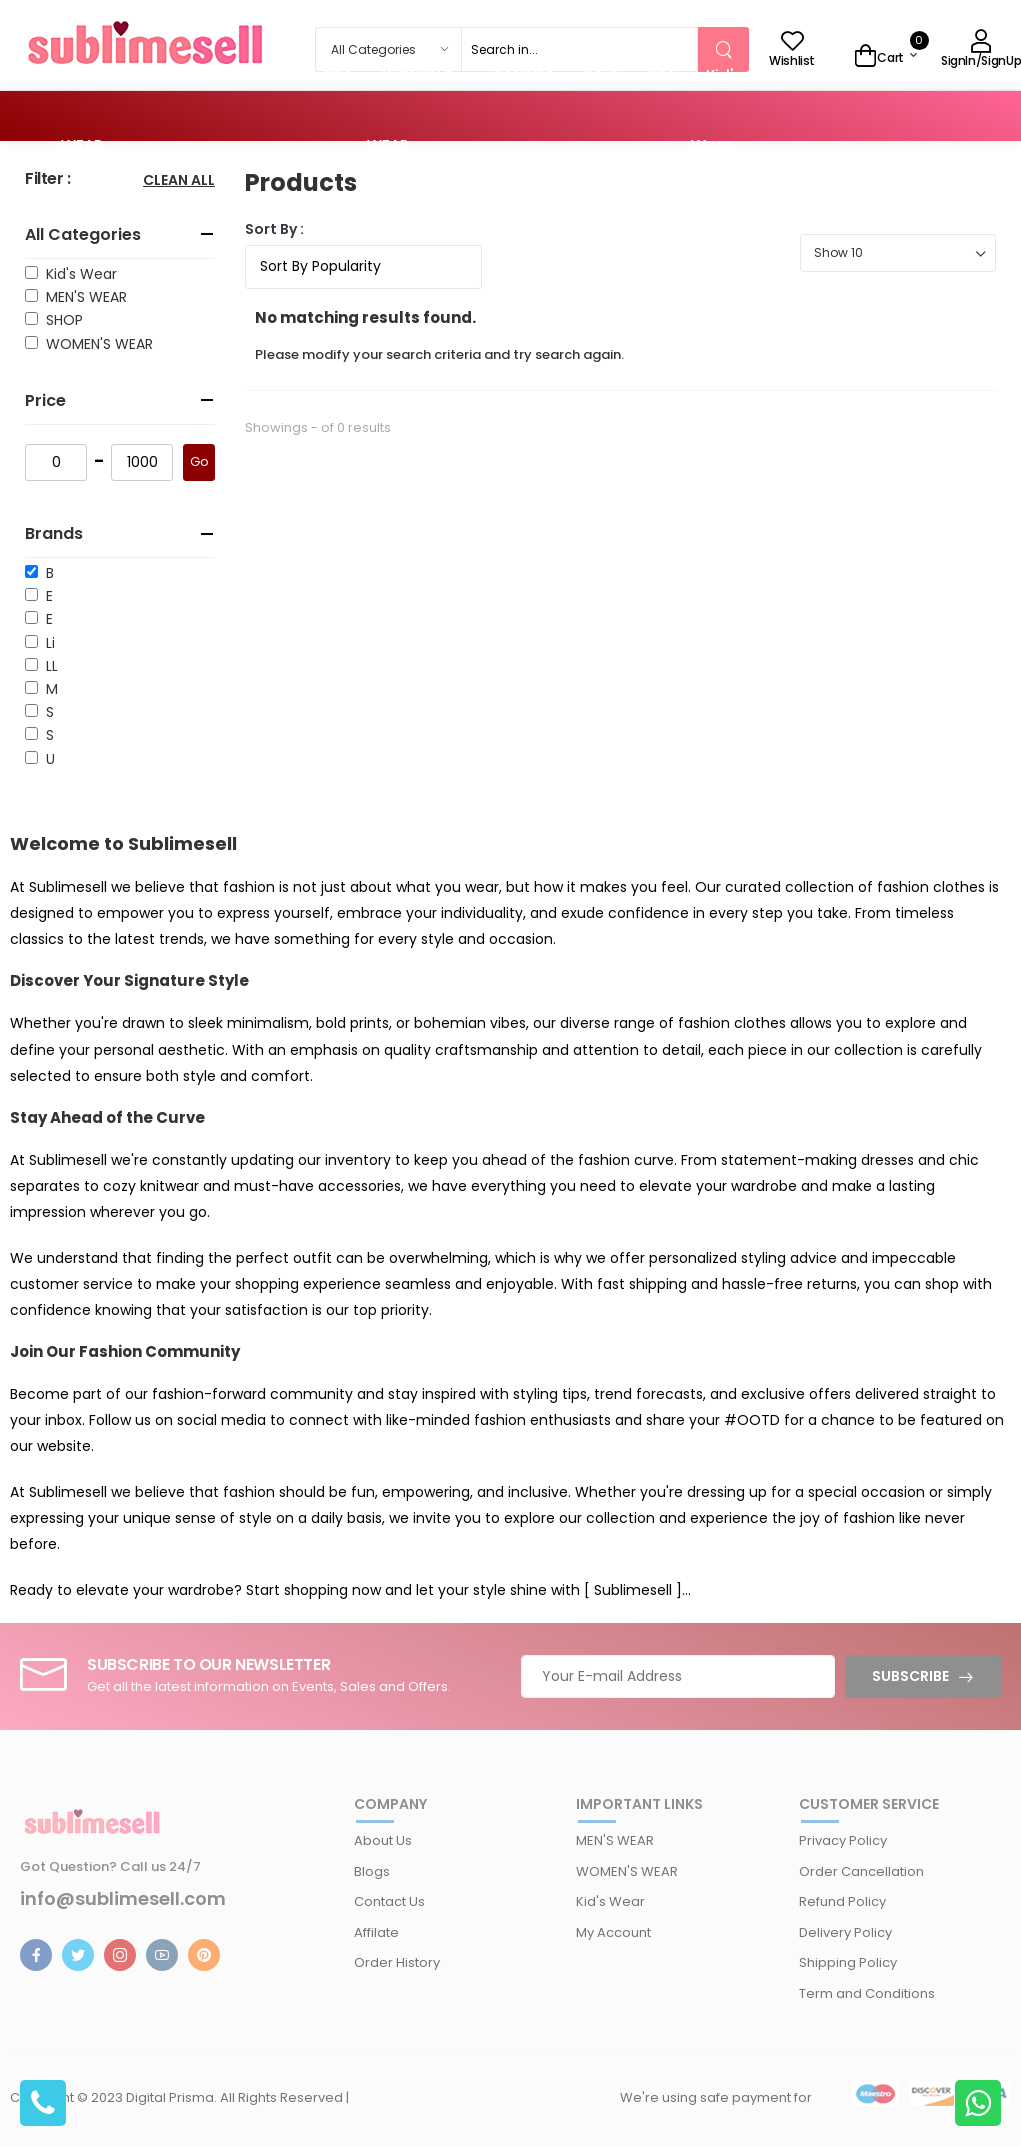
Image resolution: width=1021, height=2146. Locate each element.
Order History (397, 1962)
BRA (338, 75)
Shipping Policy (848, 1962)
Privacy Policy (843, 1840)
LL (48, 666)
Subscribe (910, 1676)
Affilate (376, 1932)
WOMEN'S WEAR (95, 344)
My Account (613, 1932)
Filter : (48, 179)
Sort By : (274, 229)
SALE (277, 75)
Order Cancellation (861, 1871)
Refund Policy (842, 1901)
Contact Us (389, 1901)
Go (199, 461)
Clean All (179, 181)
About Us (383, 1840)
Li (46, 643)
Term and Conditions (867, 1993)
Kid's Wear (77, 274)
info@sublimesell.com (123, 1899)
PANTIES (200, 75)
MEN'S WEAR (82, 297)
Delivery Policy (845, 1932)
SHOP (60, 320)
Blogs (372, 1871)
